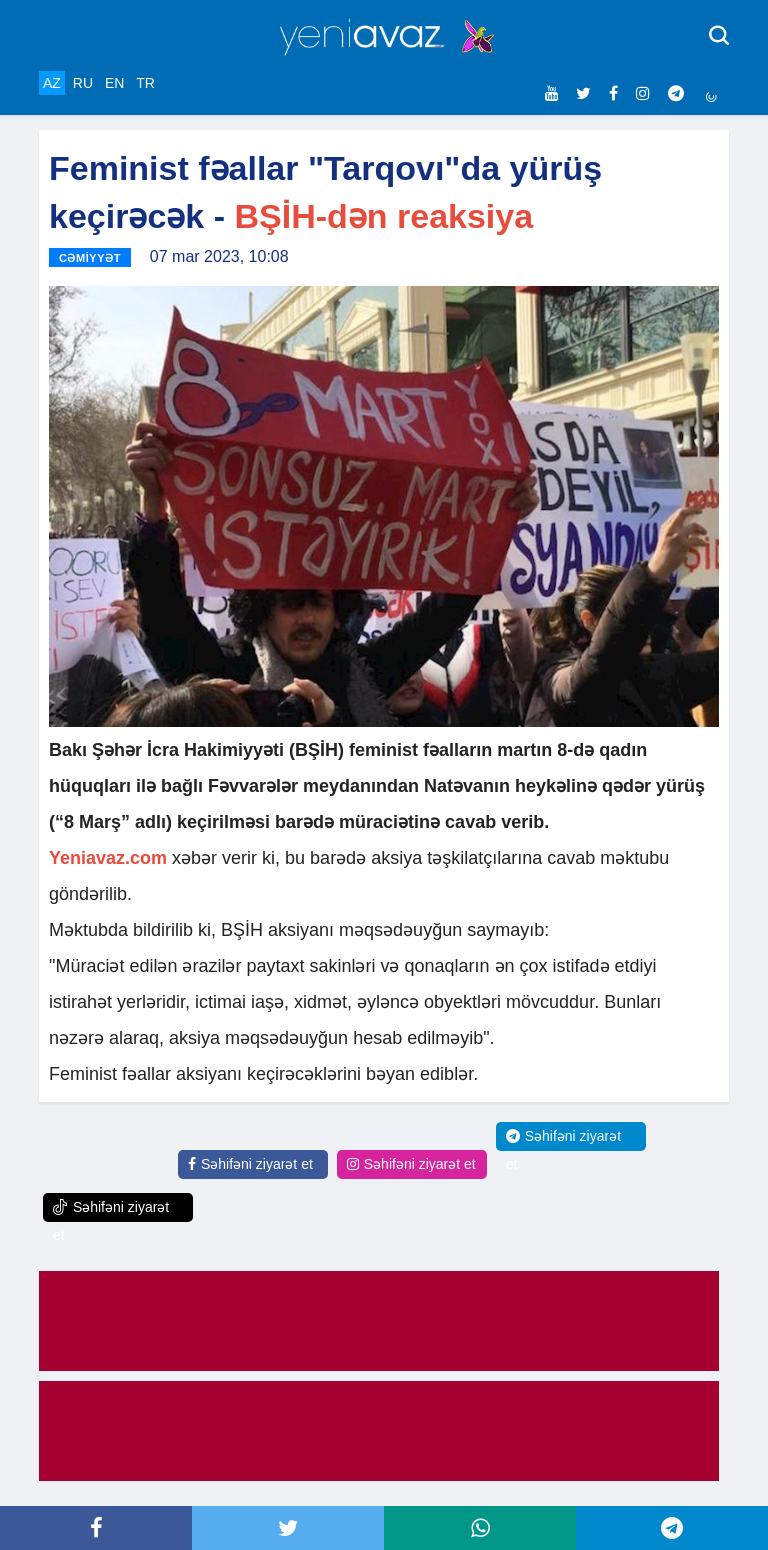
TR (145, 83)
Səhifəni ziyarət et (250, 1164)
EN (114, 83)
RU (83, 83)
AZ (52, 83)
